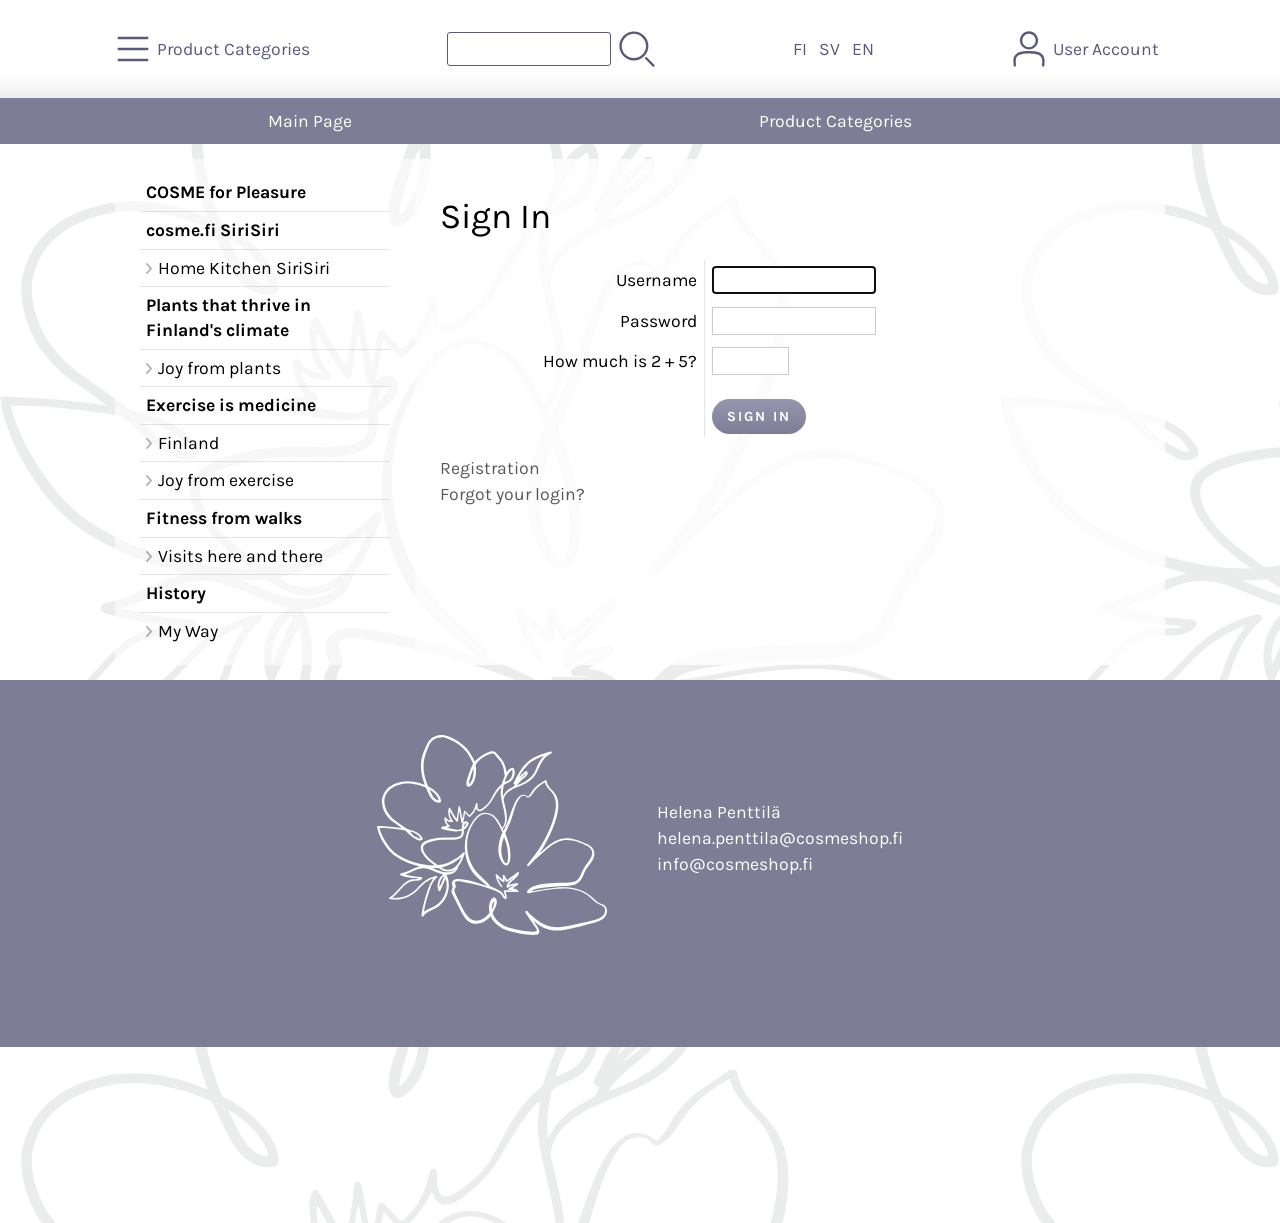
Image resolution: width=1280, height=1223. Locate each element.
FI (800, 49)
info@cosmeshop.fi (735, 864)
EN (863, 49)
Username (656, 280)
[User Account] (1088, 49)
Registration (490, 468)
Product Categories (835, 121)
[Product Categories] (215, 49)
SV (829, 49)
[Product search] (529, 49)
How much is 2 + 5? (620, 361)
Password (658, 321)
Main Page (310, 121)
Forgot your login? (512, 494)
